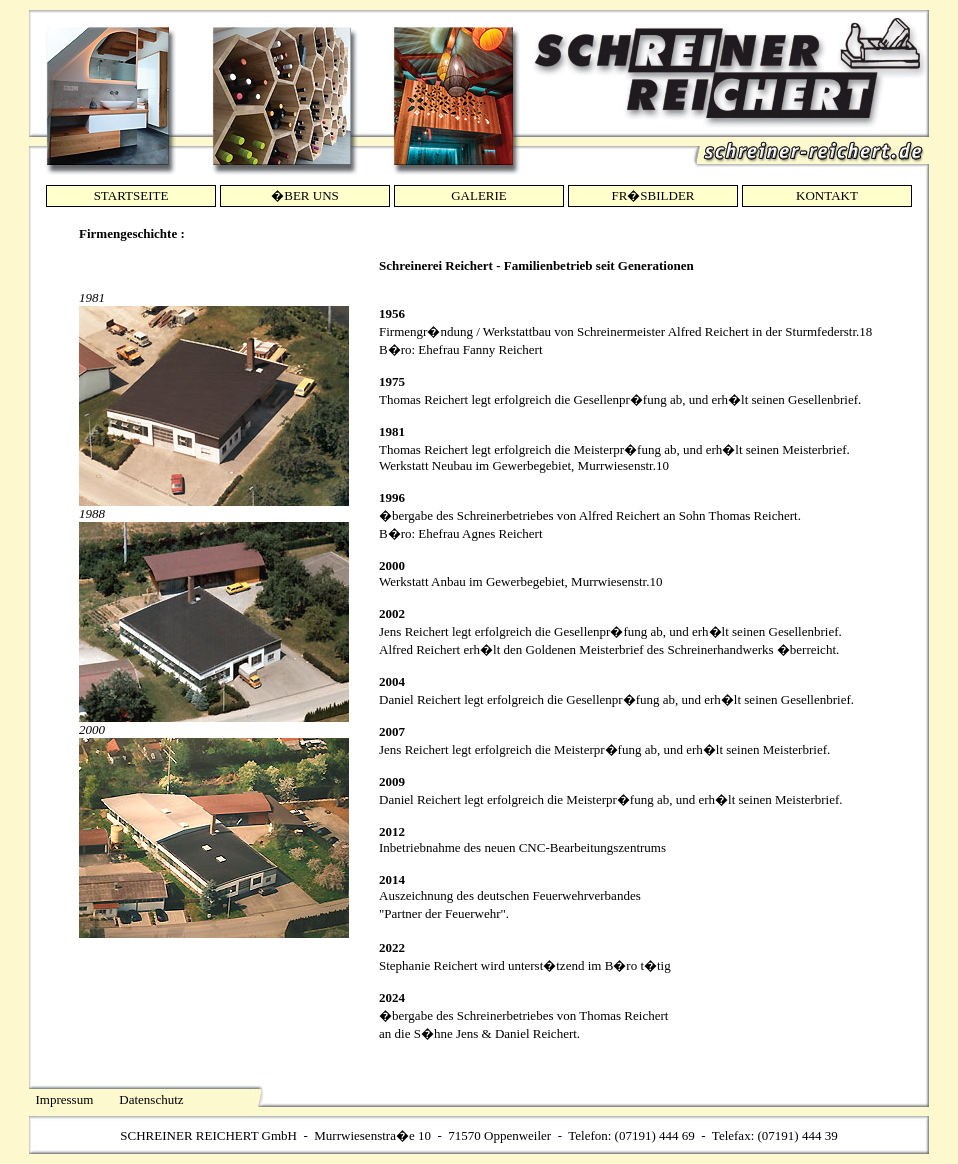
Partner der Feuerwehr (442, 913)
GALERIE (479, 195)
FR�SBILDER (652, 195)
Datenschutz (151, 1099)
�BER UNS (305, 195)
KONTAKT (827, 195)
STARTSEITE (131, 195)
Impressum (65, 1099)
